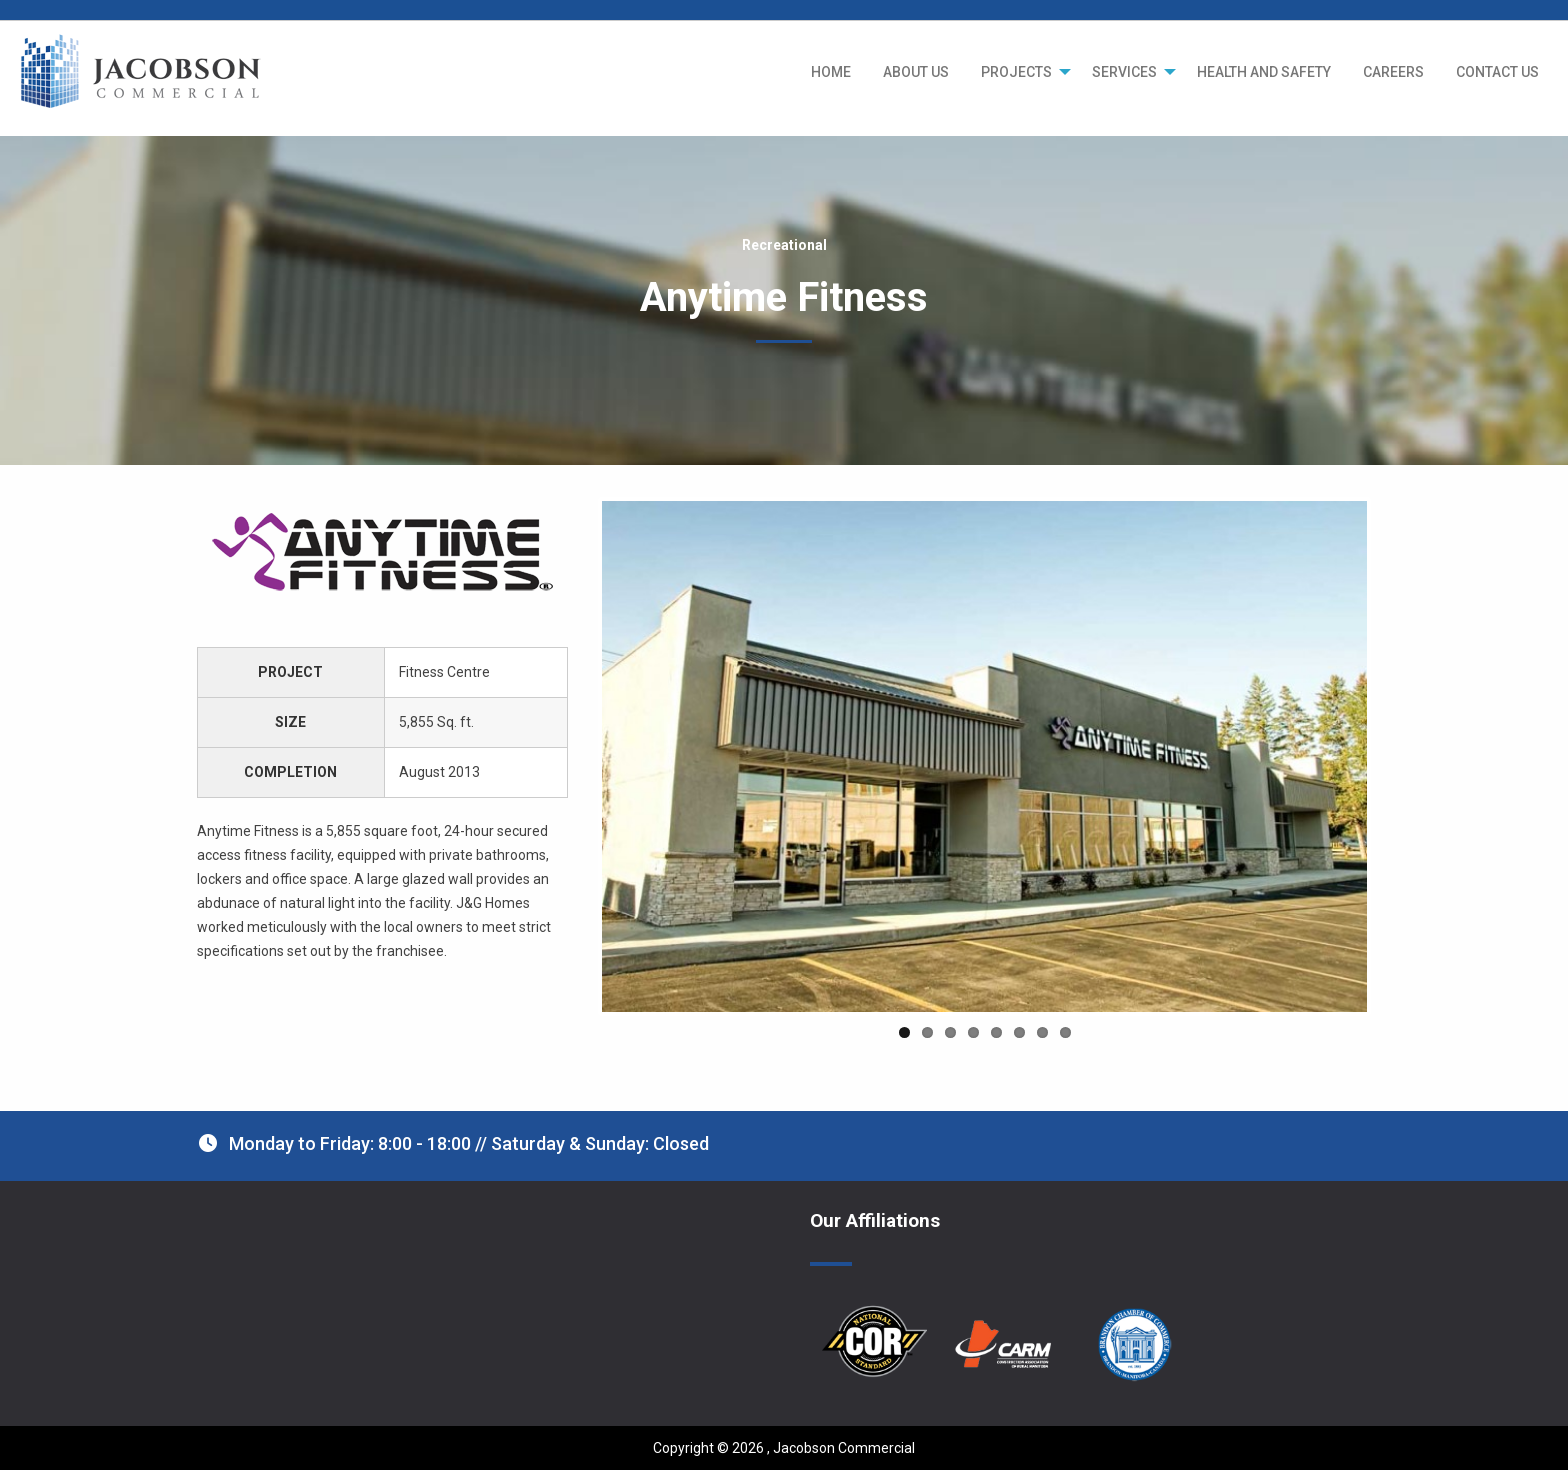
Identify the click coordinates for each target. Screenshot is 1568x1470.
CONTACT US (1497, 72)
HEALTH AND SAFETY (1264, 72)
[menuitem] (831, 72)
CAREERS (1393, 72)
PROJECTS (1016, 72)
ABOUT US (916, 72)
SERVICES (1124, 72)
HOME (831, 72)
